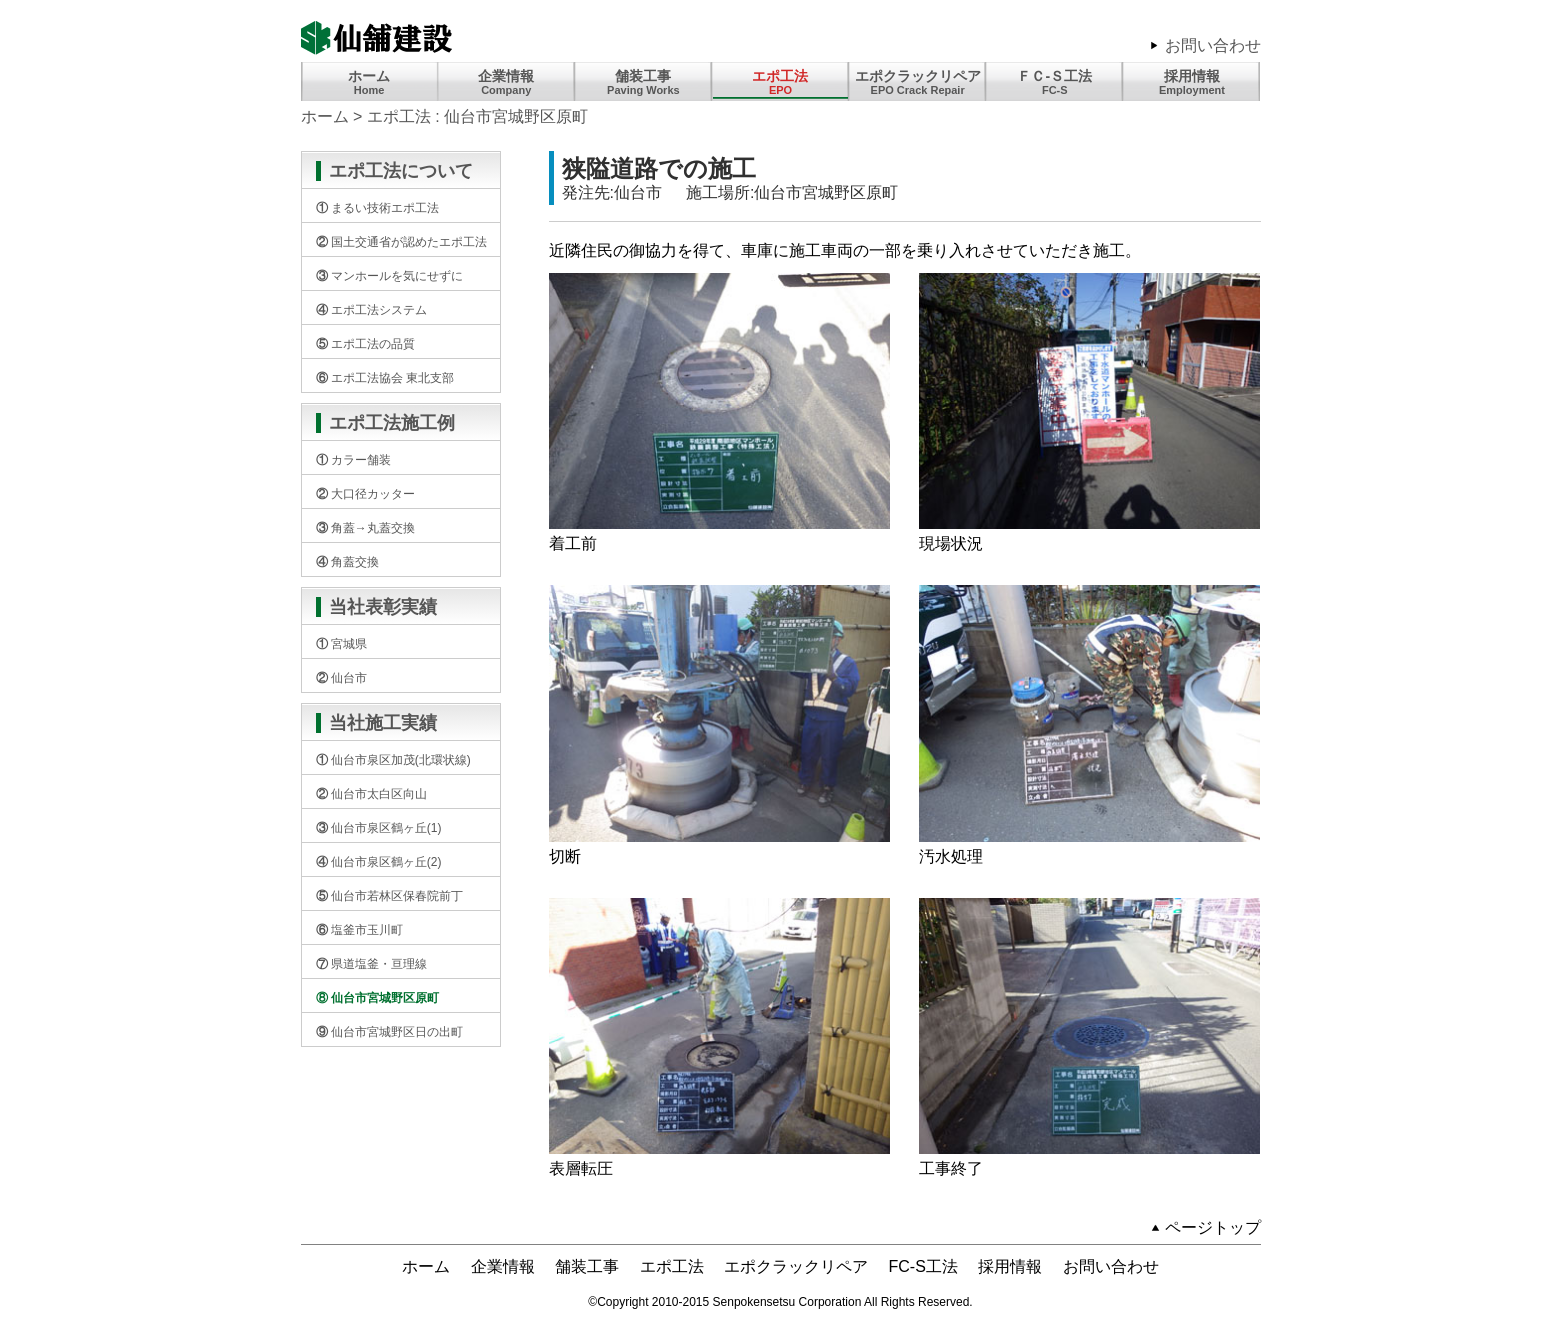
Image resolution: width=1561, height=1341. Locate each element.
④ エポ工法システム (371, 310)
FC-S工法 (923, 1266)
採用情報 (1192, 82)
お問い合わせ (1213, 45)
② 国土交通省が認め (401, 242)
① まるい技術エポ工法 (377, 208)
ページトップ (1213, 1227)
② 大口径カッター (365, 494)
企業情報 (506, 82)
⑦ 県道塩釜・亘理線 (371, 964)
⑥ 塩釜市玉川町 (359, 930)
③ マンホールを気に (389, 276)
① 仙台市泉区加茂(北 (393, 760)
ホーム (369, 82)
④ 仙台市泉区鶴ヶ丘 (379, 862)
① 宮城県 (341, 644)
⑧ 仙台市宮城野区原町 (377, 998)
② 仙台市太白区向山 (371, 794)
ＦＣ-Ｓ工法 (1054, 82)
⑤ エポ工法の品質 (365, 344)
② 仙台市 (341, 678)
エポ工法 (780, 82)
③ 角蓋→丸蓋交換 (365, 528)
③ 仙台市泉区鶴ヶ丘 (379, 828)
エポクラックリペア (796, 1266)
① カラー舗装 (353, 460)
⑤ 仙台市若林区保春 (389, 896)
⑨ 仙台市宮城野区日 (389, 1032)
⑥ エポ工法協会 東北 (385, 378)
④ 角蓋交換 (347, 562)
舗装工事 (643, 82)
